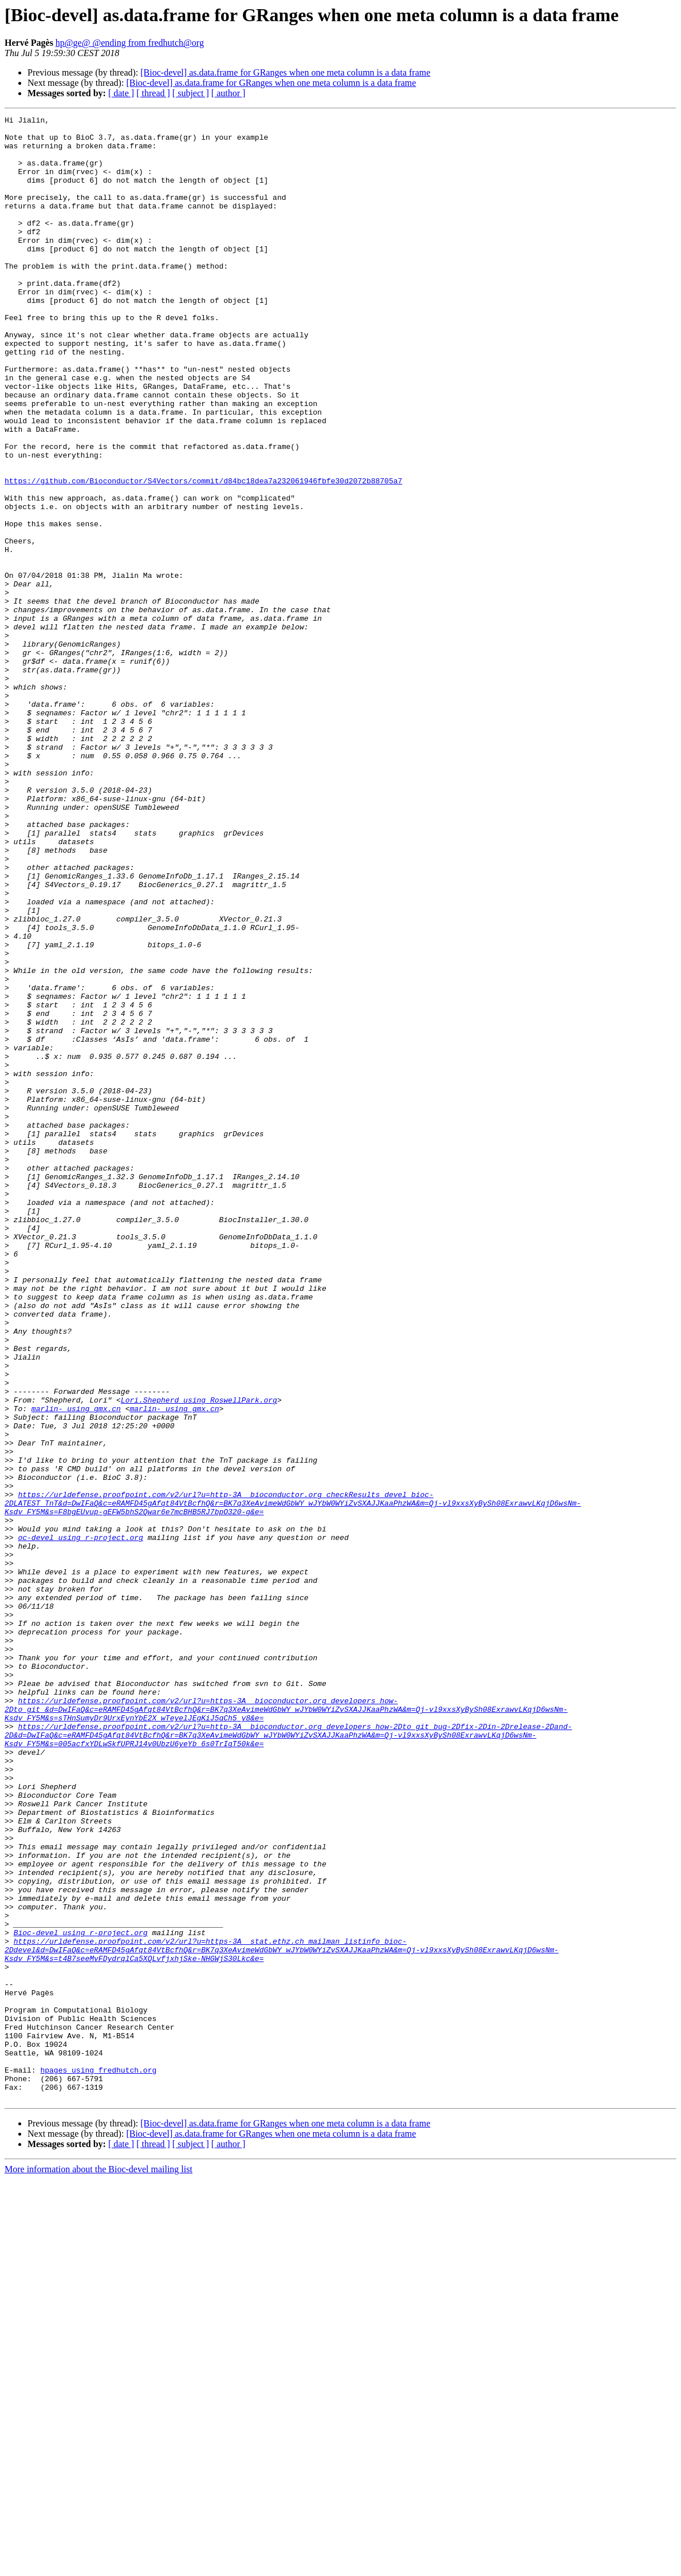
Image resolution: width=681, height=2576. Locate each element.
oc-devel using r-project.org (80, 1822)
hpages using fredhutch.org (98, 2461)
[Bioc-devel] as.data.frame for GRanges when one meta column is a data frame (285, 72)
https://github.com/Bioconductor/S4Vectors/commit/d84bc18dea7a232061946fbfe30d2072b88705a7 (203, 554)
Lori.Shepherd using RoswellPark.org (199, 1657)
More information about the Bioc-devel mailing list (98, 2566)
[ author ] (228, 93)
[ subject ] (190, 93)
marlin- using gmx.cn (76, 1668)
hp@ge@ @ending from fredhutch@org (130, 43)
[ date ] (121, 93)
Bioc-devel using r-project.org (81, 2296)
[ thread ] (153, 93)
